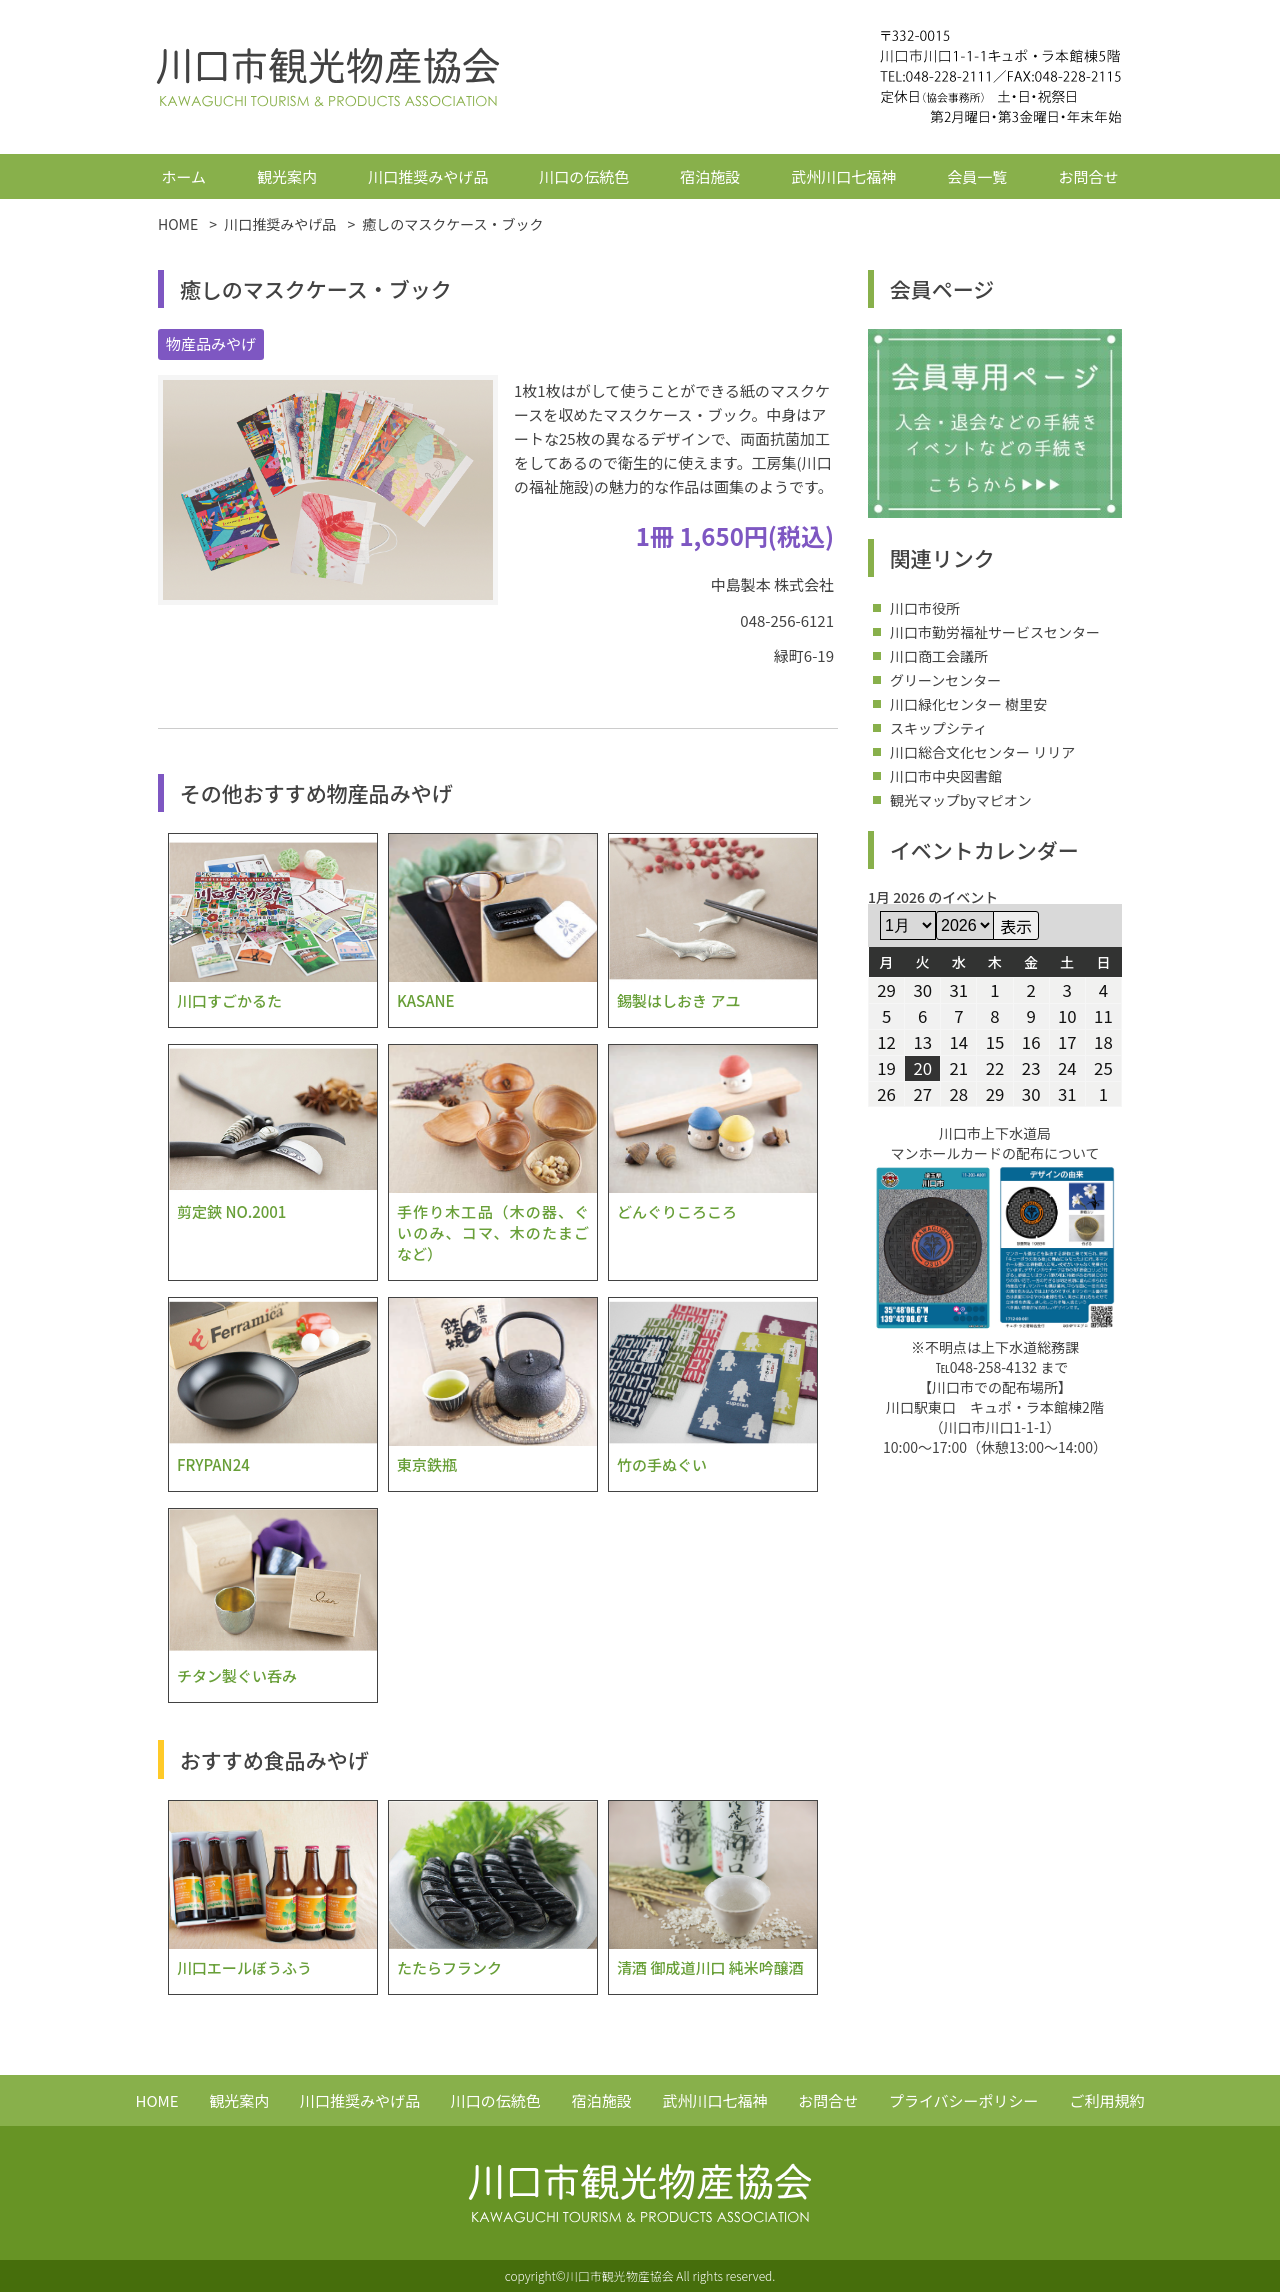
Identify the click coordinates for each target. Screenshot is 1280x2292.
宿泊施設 (710, 176)
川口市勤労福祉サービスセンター (995, 632)
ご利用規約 (1106, 2100)
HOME (157, 2100)
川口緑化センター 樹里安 (968, 704)
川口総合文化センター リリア (982, 752)
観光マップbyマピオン (961, 800)
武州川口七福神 (843, 176)
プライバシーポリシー (964, 2100)
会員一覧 (977, 176)
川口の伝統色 (584, 176)
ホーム (184, 176)
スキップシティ (938, 728)
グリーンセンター (945, 680)
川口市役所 (925, 608)
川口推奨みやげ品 (428, 176)
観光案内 (287, 176)
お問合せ (1088, 176)
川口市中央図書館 (946, 776)
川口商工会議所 (939, 656)
